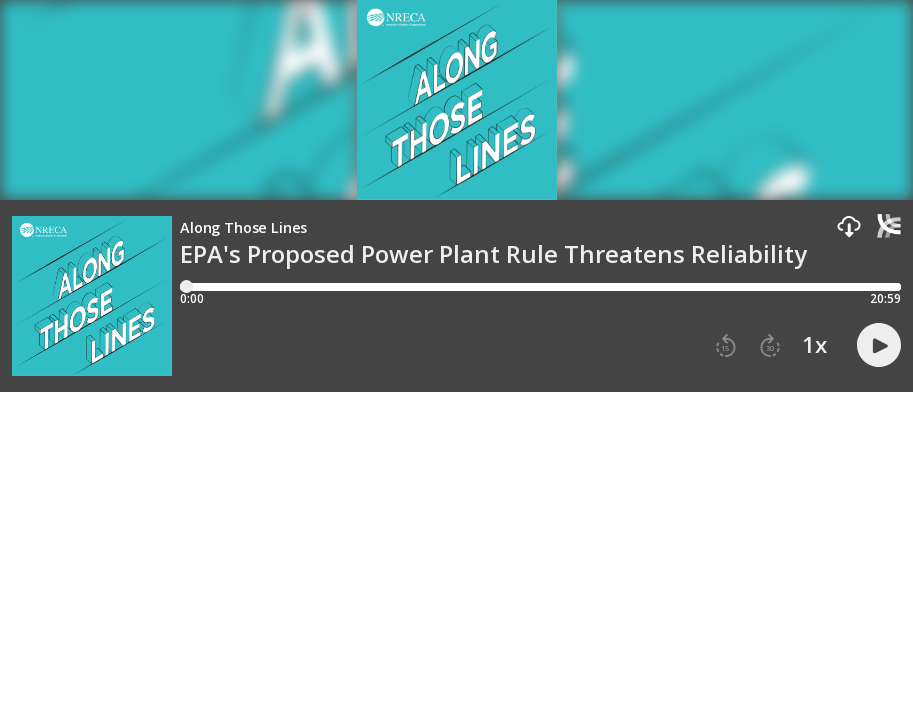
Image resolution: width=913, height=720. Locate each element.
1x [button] (814, 345)
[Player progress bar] (540, 287)
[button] (849, 227)
